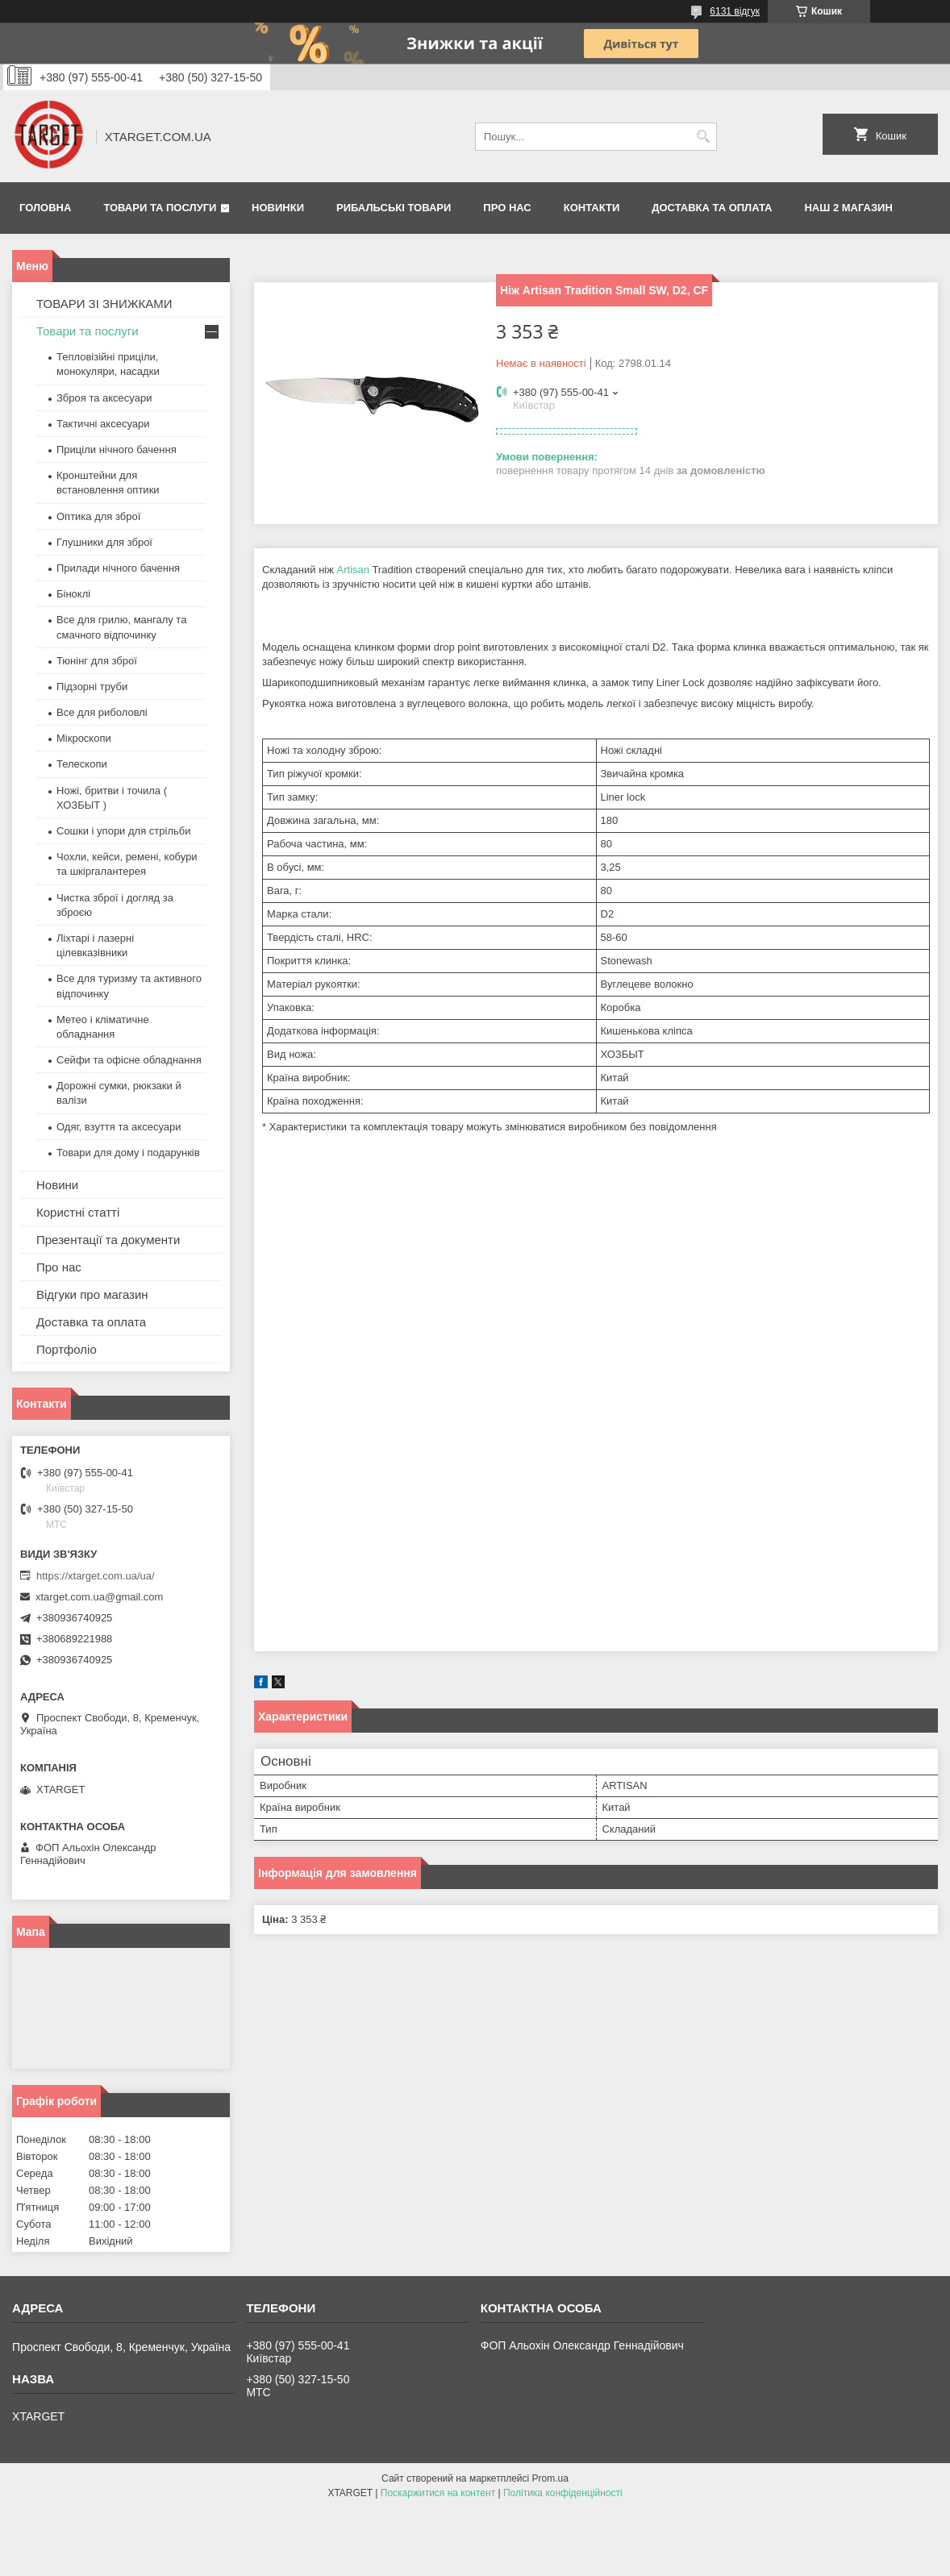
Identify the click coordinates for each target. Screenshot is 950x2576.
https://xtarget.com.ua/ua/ (95, 1576)
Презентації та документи (108, 1239)
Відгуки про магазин (92, 1294)
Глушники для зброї (104, 542)
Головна (45, 208)
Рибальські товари (393, 208)
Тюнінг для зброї (96, 661)
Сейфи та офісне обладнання (129, 1060)
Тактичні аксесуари (102, 424)
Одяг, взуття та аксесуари (118, 1127)
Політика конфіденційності (563, 2493)
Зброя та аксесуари (104, 398)
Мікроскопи (83, 738)
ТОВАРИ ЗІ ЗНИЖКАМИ (104, 303)
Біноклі (73, 594)
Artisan (353, 570)
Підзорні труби (91, 686)
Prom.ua (550, 2478)
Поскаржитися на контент (438, 2493)
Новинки (278, 208)
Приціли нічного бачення (116, 449)
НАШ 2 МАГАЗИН (848, 208)
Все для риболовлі (102, 712)
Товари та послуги (159, 208)
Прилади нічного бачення (118, 568)
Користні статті (77, 1212)
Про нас (507, 208)
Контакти (592, 208)
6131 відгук (735, 11)
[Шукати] (703, 137)
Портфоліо (66, 1349)
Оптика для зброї (98, 516)
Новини (57, 1185)
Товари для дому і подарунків (128, 1153)
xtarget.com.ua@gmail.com (99, 1597)
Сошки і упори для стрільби (123, 831)
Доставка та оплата (712, 208)
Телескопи (81, 764)
